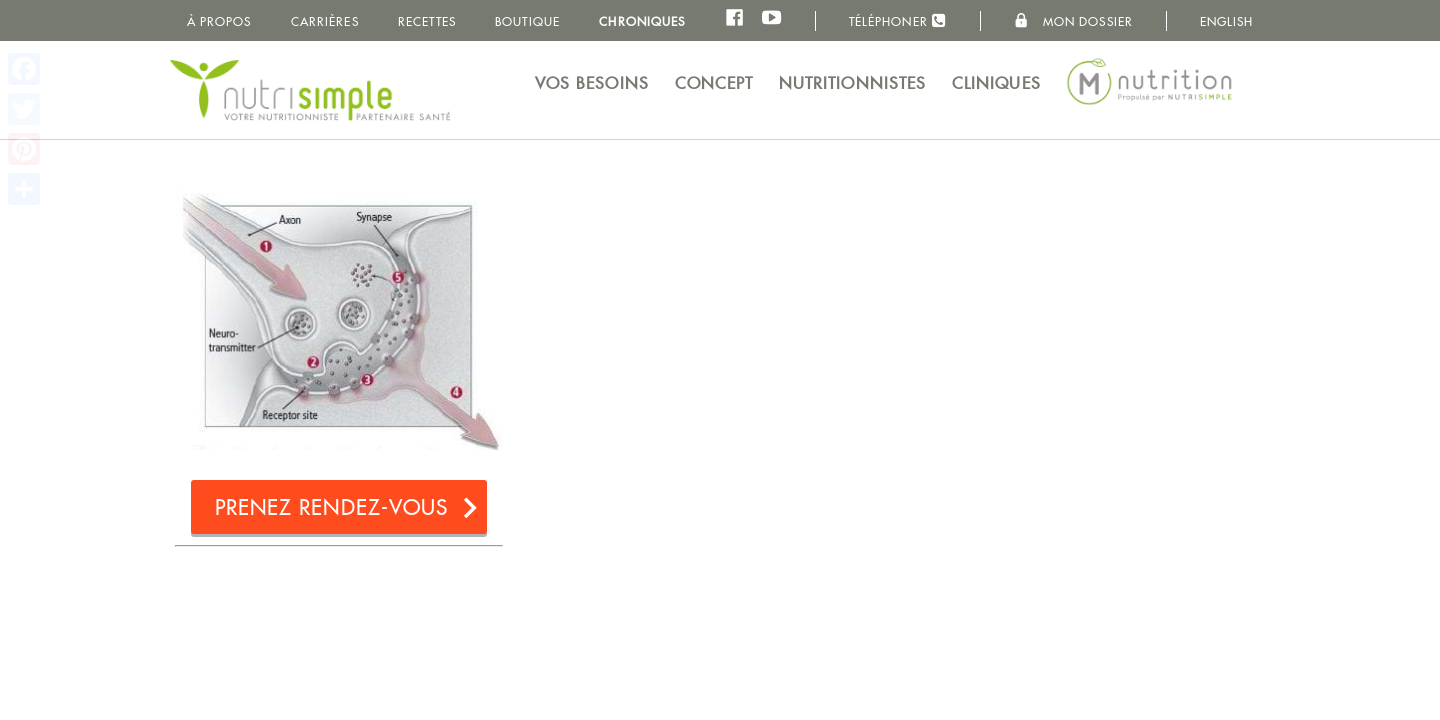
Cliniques (996, 83)
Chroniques (642, 21)
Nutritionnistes (853, 83)
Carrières (325, 21)
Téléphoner (898, 20)
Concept (714, 83)
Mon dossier (1073, 21)
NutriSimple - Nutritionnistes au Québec (310, 90)
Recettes (427, 21)
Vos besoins (592, 83)
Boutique (527, 21)
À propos (219, 21)
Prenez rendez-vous (332, 507)
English (1227, 21)
